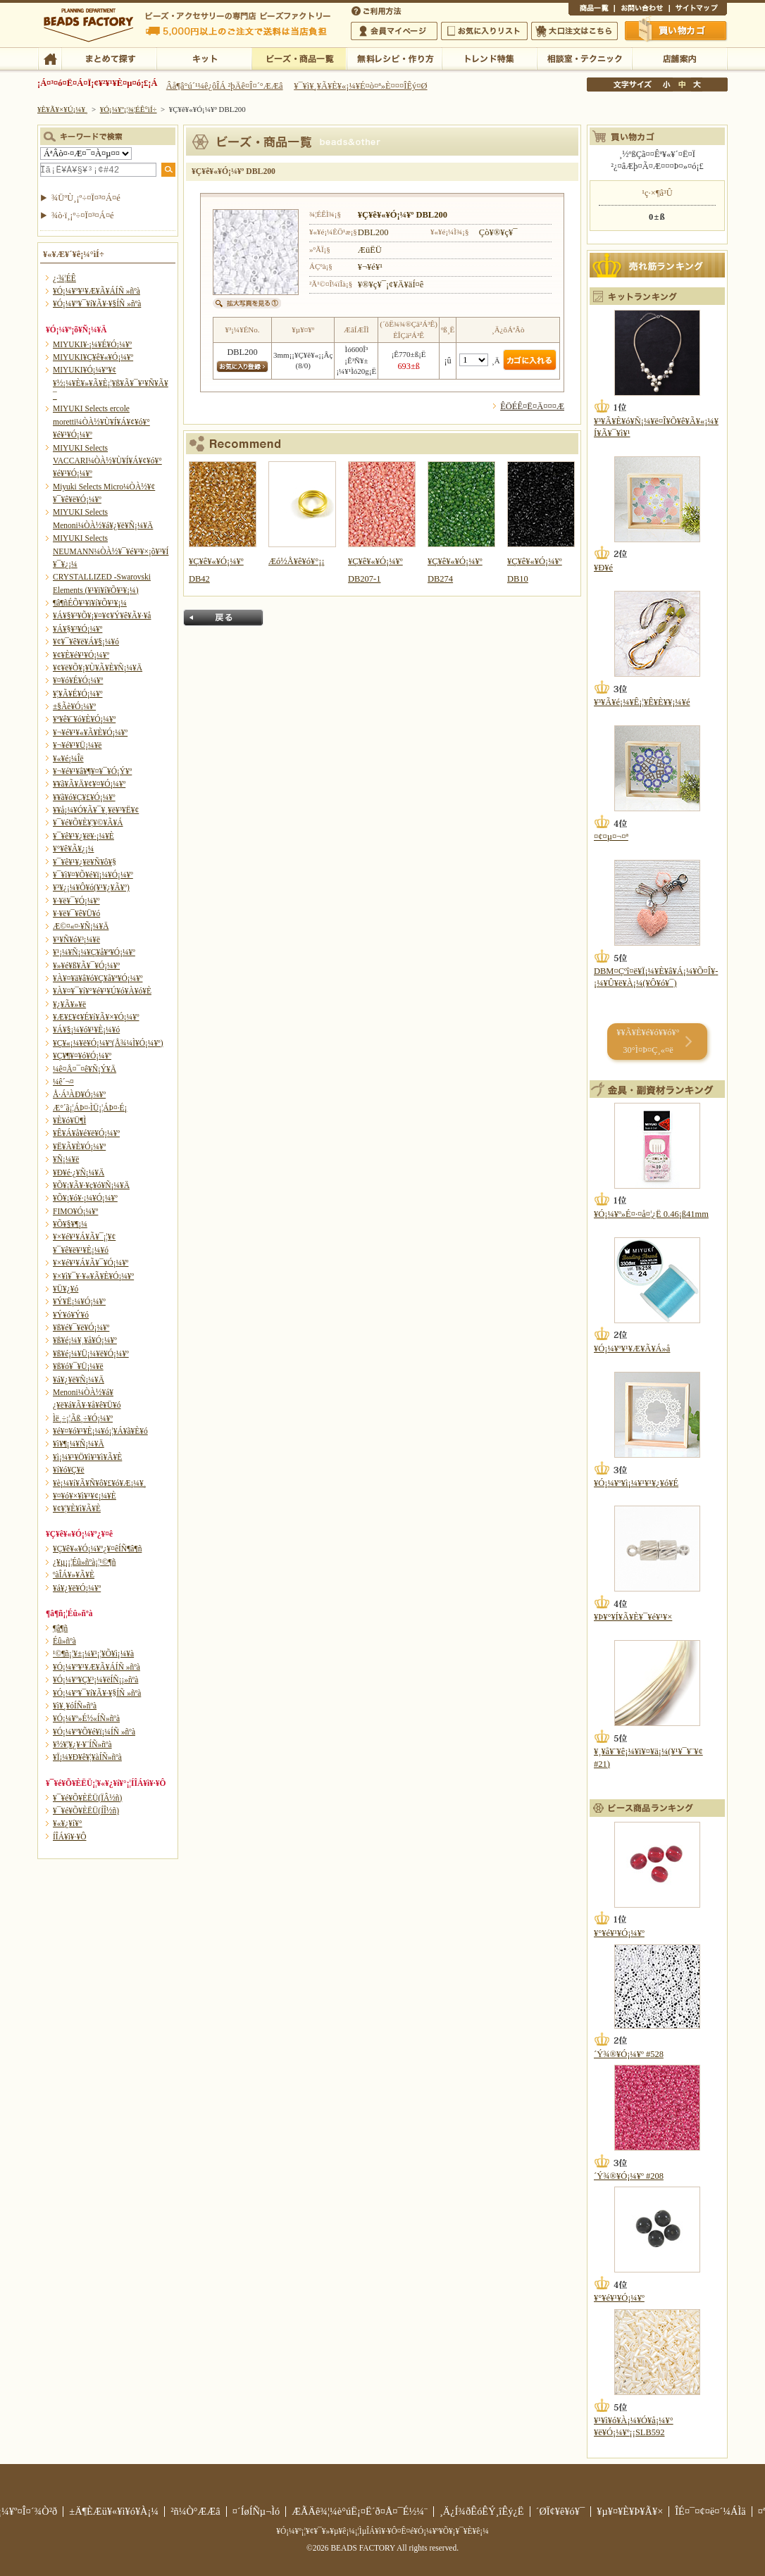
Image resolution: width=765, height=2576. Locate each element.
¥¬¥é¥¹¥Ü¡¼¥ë (77, 745)
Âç (696, 84)
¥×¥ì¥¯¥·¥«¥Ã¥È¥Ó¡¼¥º (93, 1276)
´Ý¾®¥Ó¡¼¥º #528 (629, 2054)
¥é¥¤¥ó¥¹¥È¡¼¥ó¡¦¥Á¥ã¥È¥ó (100, 1431)
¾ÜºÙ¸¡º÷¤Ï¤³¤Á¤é (85, 198)
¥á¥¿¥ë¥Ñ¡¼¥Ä (78, 1379)
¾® (667, 84)
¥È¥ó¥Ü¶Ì (69, 1120)
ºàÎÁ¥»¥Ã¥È (73, 1574)
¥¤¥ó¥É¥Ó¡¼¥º (78, 680)
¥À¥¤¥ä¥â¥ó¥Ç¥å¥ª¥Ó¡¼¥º (97, 978)
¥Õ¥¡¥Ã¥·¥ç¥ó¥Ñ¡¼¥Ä (91, 1185)
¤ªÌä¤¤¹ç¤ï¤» (641, 9)
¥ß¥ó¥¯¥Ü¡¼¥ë (78, 1366)
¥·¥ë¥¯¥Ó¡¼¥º (76, 900)
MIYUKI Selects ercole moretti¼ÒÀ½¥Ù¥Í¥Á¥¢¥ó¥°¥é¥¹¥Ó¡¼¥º (101, 421)
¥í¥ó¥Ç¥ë (69, 1469)
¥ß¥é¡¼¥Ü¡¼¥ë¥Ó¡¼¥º (91, 1353)
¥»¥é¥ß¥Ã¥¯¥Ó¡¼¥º (86, 965)
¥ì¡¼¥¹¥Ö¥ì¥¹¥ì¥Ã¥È (87, 1457)
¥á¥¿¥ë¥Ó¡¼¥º (77, 1588)
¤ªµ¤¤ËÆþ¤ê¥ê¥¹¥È (484, 31)
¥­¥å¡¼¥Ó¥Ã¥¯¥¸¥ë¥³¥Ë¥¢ (96, 810)
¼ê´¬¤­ (63, 1081)
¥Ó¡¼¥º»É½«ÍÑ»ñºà (86, 1718)
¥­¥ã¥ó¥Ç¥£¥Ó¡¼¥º (84, 797)
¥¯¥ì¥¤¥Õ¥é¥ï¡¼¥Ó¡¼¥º (93, 874)
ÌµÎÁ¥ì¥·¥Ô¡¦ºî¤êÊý (394, 57)
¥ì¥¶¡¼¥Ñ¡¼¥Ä (78, 1443)
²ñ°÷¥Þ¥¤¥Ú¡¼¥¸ (394, 31)
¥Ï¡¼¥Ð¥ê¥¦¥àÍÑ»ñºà (87, 1757)
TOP (50, 57)
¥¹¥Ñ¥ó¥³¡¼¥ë (76, 939)
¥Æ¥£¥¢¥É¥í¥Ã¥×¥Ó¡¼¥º (96, 1017)
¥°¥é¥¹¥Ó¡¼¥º (619, 1933)
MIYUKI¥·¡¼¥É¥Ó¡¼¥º (92, 344)
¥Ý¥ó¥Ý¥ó (71, 1315)
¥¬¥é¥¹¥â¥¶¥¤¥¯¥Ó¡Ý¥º (92, 771)
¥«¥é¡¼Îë (68, 758)
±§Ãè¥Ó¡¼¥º (74, 706)
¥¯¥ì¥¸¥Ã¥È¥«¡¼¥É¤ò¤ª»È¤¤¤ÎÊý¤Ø (360, 86)
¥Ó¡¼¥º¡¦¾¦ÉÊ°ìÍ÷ (299, 57)
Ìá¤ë (223, 617)
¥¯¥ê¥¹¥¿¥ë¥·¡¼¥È (83, 836)
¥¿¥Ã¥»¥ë (69, 1004)
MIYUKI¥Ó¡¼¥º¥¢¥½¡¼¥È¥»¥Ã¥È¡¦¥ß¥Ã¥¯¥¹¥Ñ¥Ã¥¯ (110, 382)
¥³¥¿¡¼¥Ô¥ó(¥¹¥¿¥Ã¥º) (91, 887)
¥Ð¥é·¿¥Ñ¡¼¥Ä (78, 1172)
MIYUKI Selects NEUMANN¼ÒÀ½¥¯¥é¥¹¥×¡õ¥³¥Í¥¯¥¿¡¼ (110, 551)
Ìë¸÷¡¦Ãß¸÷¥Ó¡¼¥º (83, 1418)
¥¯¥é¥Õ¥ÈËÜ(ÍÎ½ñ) (86, 1810)
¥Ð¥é (603, 568)
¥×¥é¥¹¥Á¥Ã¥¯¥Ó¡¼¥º (90, 1262)
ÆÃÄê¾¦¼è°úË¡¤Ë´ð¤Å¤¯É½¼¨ (360, 2511)
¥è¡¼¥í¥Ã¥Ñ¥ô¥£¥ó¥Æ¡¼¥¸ (100, 1483)
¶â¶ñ (60, 1628)
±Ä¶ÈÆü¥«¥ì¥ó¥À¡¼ (113, 2511)
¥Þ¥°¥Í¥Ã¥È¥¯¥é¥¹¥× (633, 1617)
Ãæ (682, 84)
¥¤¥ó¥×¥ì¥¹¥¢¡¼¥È (84, 1496)
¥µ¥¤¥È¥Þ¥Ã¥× (698, 9)
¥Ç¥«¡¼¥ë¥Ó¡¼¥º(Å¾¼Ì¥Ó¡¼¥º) (108, 1043)
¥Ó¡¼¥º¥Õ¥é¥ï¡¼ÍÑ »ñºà (94, 1731)
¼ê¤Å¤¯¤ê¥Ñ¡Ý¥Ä (84, 1069)
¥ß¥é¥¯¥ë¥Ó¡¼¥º (81, 1327)
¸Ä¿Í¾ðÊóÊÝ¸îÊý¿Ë (482, 2511)
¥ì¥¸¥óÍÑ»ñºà (75, 1705)
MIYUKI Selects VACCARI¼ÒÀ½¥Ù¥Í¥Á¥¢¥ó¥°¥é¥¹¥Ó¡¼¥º (107, 461)
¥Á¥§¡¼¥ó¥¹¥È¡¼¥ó (86, 1029)
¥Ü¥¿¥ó (65, 1288)
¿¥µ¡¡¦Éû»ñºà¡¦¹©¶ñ (84, 1562)
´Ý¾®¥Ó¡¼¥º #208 (629, 2176)
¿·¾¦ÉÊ (64, 278)
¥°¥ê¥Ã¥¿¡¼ (73, 848)
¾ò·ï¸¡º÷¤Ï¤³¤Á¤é (82, 215)
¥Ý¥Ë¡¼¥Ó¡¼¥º (79, 1301)
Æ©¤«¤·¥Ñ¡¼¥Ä (80, 926)
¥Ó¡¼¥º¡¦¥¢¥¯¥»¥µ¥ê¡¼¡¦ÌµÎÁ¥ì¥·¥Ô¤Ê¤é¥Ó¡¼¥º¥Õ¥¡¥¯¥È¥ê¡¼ (382, 2531)
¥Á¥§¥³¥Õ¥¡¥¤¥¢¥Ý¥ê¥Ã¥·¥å (102, 615)
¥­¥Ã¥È (204, 57)
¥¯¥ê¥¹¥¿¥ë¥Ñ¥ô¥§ (84, 862)
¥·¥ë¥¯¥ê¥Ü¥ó (76, 913)
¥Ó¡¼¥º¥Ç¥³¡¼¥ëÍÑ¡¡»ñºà (95, 1679)
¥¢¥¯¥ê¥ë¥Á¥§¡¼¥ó (86, 641)
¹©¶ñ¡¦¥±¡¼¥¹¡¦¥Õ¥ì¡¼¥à (93, 1653)
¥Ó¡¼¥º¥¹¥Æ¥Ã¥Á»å (632, 1348)
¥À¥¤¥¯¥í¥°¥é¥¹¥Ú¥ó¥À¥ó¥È (102, 991)
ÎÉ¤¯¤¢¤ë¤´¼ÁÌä (710, 2511)
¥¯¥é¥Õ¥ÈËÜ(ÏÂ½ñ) (87, 1798)
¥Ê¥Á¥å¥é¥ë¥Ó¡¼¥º (86, 1133)
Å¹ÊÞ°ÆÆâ (679, 57)
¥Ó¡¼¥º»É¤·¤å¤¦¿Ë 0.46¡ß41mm (651, 1214)
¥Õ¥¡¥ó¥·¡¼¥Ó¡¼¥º (85, 1198)
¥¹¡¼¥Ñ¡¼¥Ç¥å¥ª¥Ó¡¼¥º (94, 952)
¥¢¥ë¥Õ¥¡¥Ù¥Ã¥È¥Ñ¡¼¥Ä (97, 667)
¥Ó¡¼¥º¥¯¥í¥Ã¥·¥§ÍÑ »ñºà (97, 303)
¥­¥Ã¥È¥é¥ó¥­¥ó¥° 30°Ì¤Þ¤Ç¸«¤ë (647, 1041)
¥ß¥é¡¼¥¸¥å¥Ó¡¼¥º (85, 1340)
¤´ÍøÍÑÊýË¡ (377, 9)
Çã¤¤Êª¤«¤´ (676, 30)
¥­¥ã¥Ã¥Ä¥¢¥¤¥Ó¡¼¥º (89, 784)
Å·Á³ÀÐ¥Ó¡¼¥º (79, 1094)
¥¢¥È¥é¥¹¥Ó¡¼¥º (81, 655)
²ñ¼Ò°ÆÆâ (195, 2511)
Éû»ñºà (64, 1641)
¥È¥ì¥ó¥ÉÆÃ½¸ (489, 57)
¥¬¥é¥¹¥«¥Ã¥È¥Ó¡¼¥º (90, 732)
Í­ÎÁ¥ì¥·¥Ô (69, 1836)
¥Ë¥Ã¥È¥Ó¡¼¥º (79, 1146)
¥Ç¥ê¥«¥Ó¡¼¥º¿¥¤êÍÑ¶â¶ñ (97, 1548)
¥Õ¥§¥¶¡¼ (70, 1224)
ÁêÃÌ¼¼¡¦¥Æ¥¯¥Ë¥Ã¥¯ (584, 57)
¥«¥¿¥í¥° (67, 1823)
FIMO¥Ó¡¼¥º (75, 1211)
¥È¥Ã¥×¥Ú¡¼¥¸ (62, 109)
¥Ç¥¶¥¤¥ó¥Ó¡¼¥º (82, 1055)
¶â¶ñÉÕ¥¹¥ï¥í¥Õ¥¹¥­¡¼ (90, 603)
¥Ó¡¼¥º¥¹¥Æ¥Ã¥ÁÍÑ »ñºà (96, 291)
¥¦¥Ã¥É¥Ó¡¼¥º (78, 693)
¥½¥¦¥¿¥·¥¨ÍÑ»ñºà (82, 1744)
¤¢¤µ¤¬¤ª (611, 837)
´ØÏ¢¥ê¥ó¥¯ (560, 2511)
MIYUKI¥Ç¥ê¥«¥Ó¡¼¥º (93, 357)
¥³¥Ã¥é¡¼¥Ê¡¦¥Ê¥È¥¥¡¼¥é (642, 702)
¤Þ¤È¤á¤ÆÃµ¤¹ (109, 57)
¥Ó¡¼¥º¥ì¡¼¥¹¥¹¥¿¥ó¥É (636, 1483)
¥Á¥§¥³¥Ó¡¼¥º (77, 629)
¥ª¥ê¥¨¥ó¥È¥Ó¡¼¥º (84, 719)
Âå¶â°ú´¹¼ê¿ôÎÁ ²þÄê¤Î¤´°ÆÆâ (224, 86)
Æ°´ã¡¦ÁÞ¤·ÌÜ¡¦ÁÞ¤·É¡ (90, 1107)
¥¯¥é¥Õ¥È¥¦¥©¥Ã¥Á (88, 822)
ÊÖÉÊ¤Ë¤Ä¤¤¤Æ (532, 406)
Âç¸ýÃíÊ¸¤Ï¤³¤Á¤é (574, 31)
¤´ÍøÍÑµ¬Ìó (256, 2511)
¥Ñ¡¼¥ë (66, 1159)
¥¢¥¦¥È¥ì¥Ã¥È (77, 1508)
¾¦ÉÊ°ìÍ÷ (591, 9)
